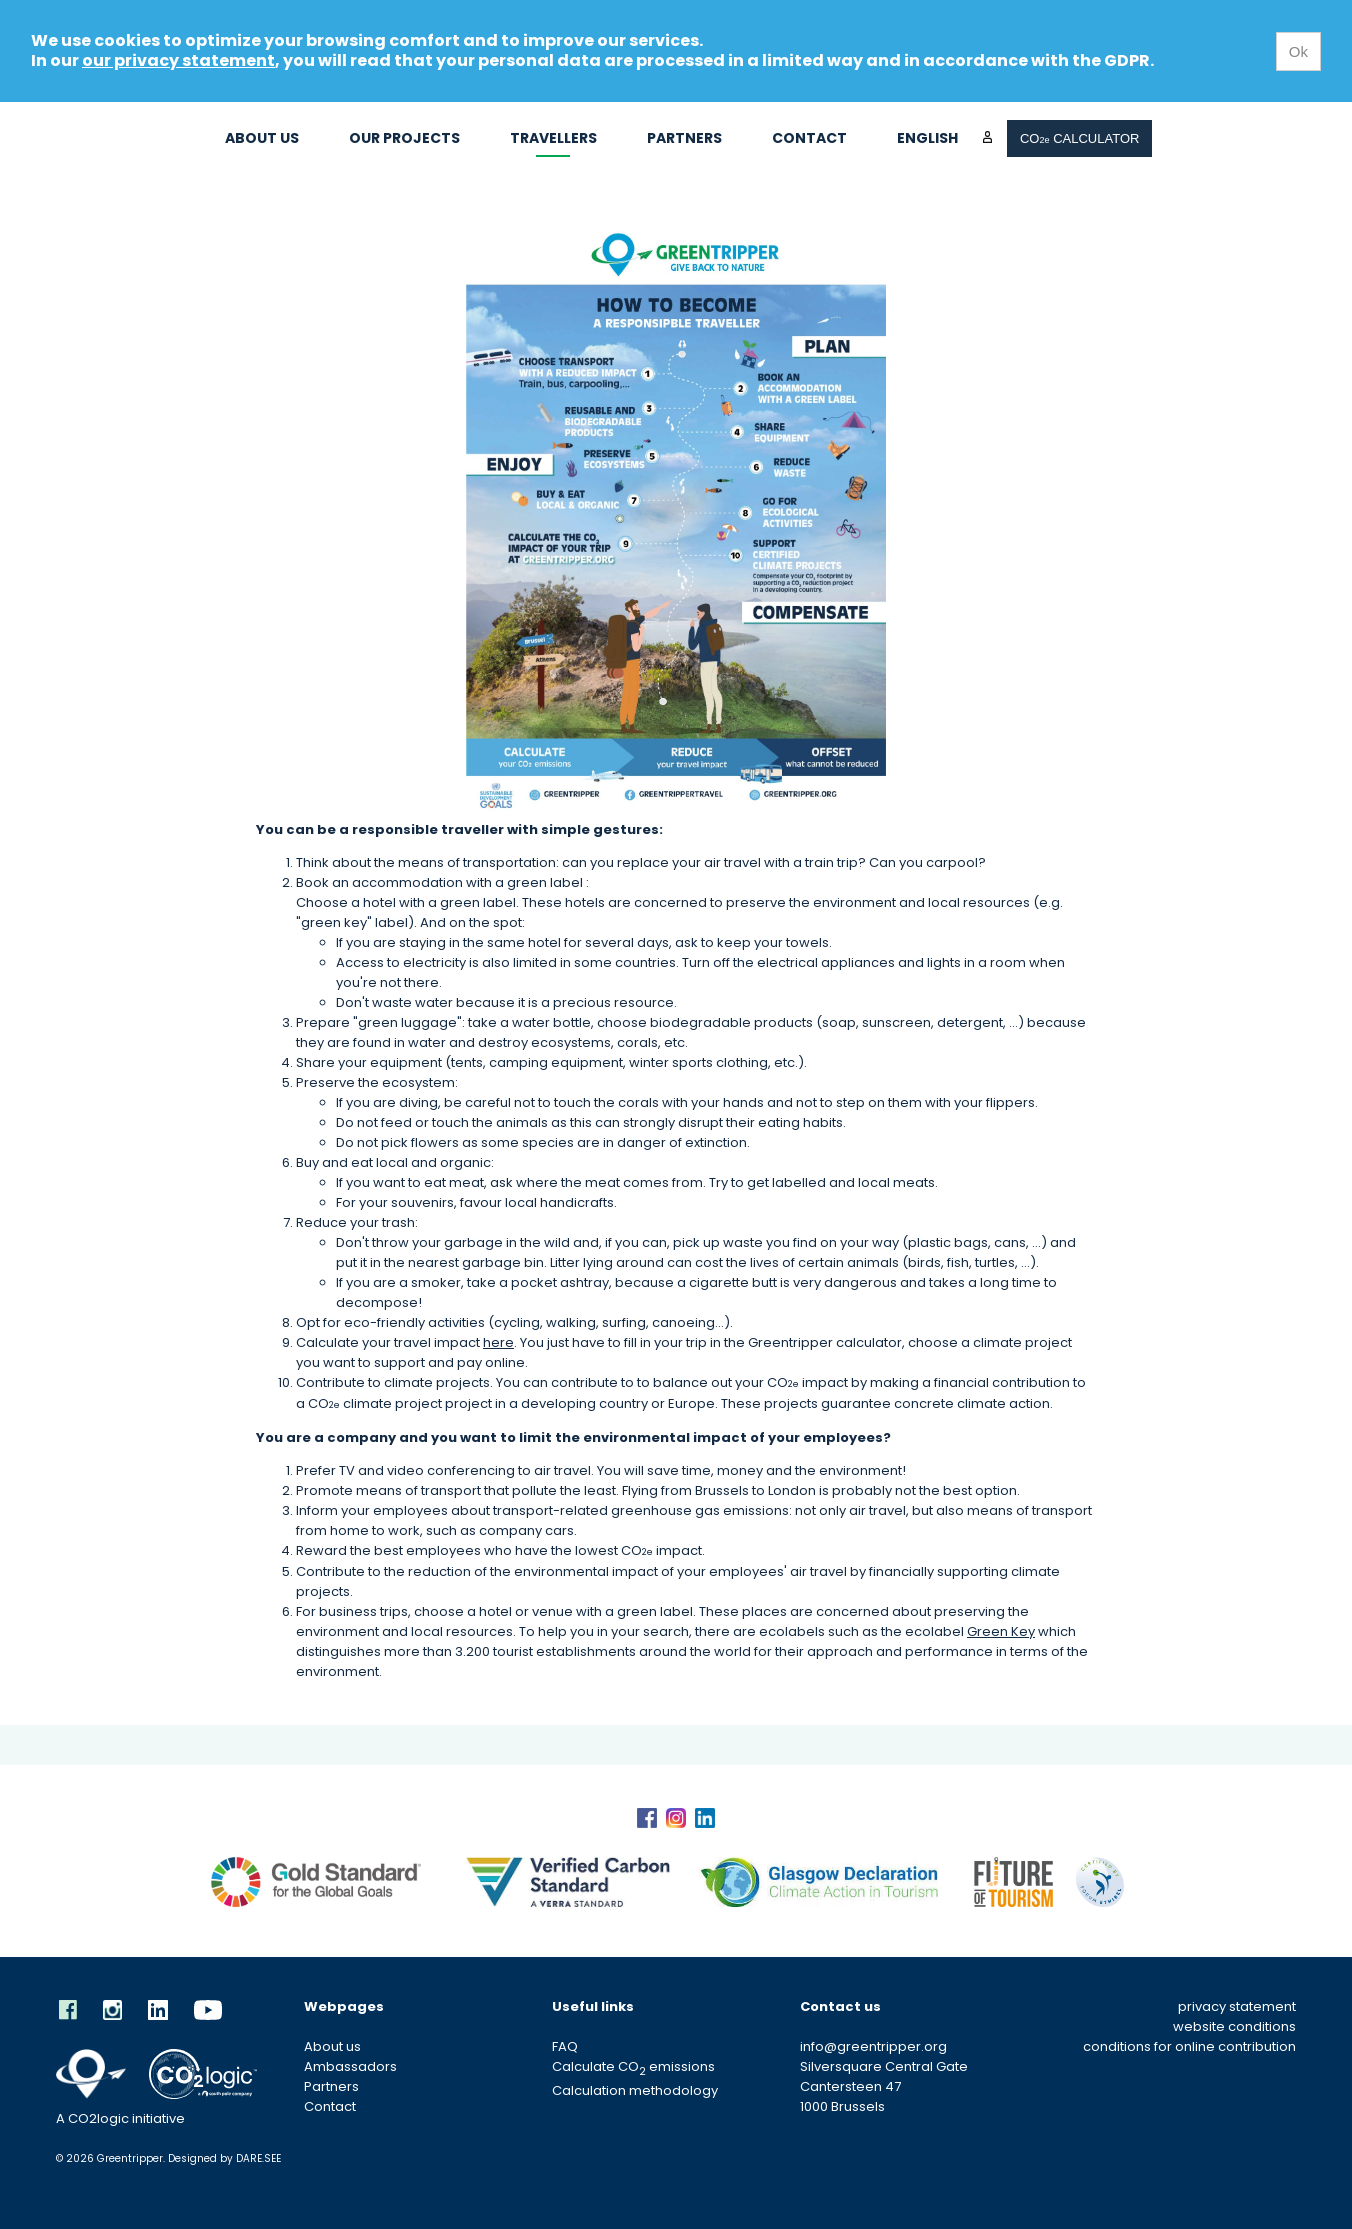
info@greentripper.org (873, 2046)
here (498, 1342)
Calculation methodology (635, 2090)
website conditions (1234, 2026)
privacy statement (1237, 2006)
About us (262, 138)
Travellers (553, 138)
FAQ (565, 2046)
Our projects (404, 138)
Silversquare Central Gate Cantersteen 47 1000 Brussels (884, 2086)
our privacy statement (178, 60)
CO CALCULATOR (1079, 138)
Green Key (1001, 1631)
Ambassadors (350, 2066)
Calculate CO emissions (633, 2066)
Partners (684, 138)
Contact (809, 138)
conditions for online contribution (1189, 2046)
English (927, 138)
